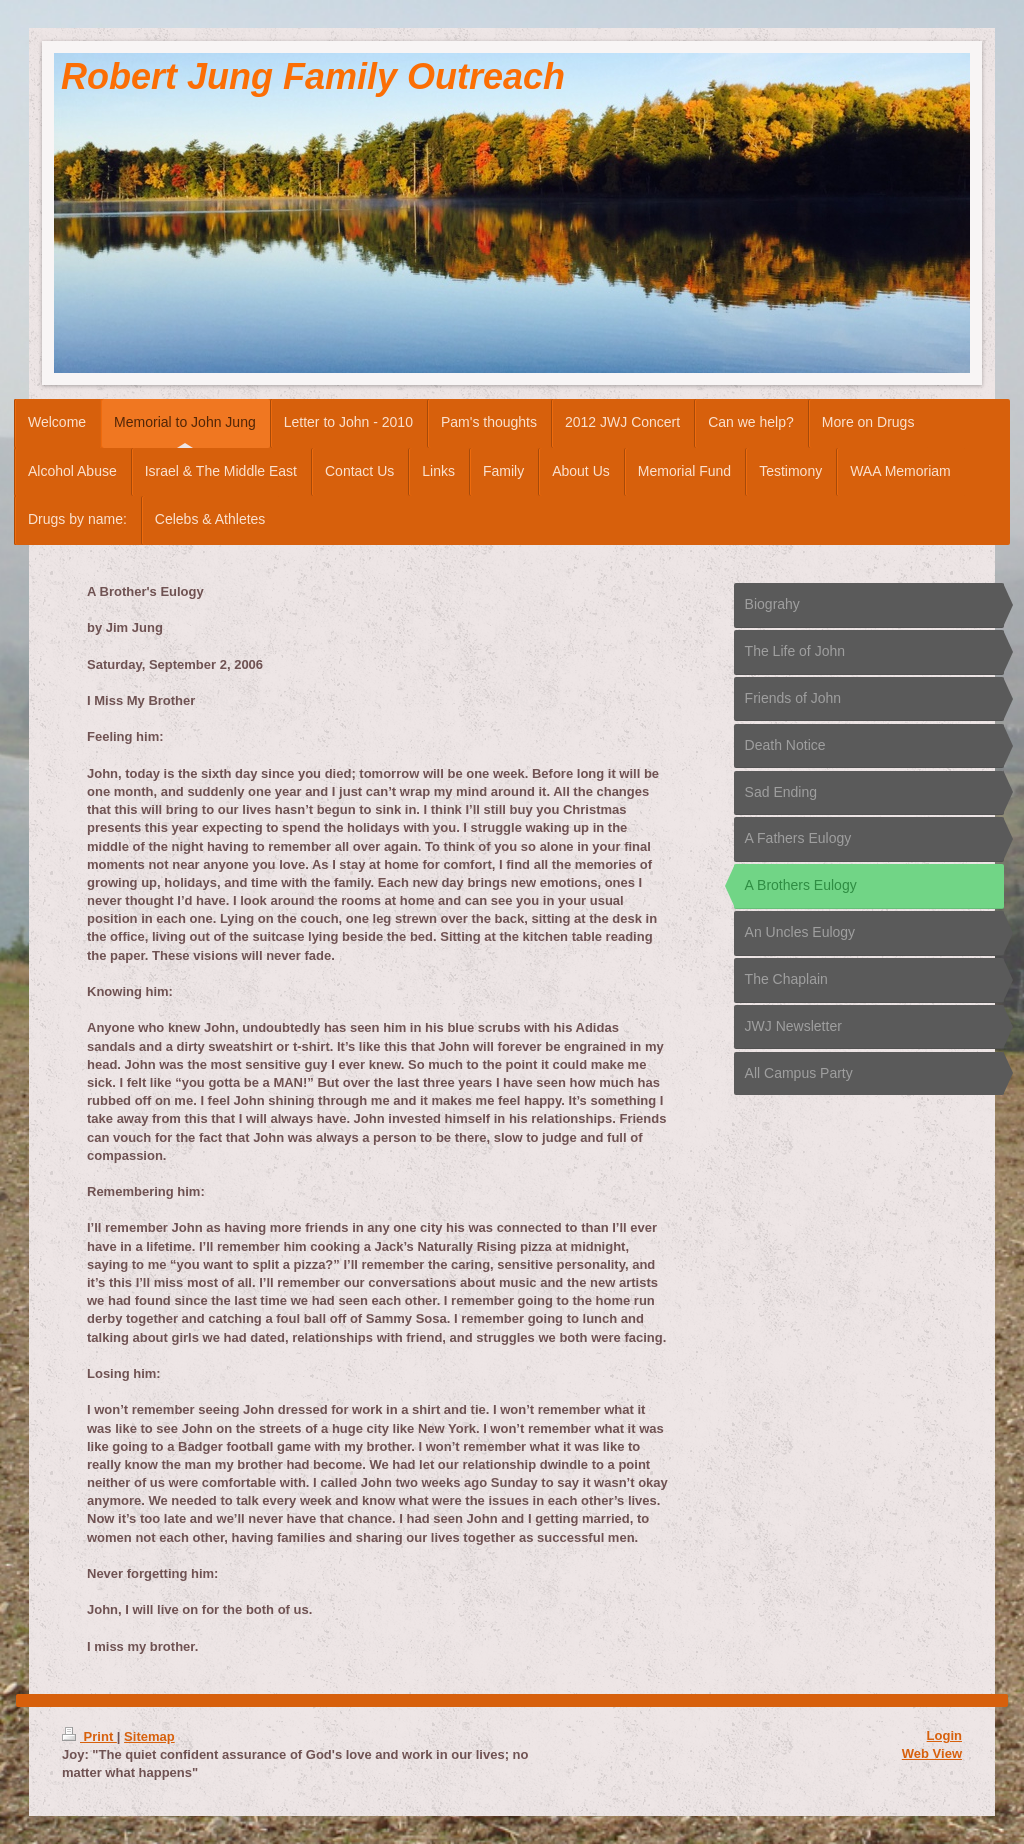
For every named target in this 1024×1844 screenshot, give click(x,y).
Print (89, 1736)
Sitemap (149, 1736)
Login (944, 1735)
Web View (932, 1753)
